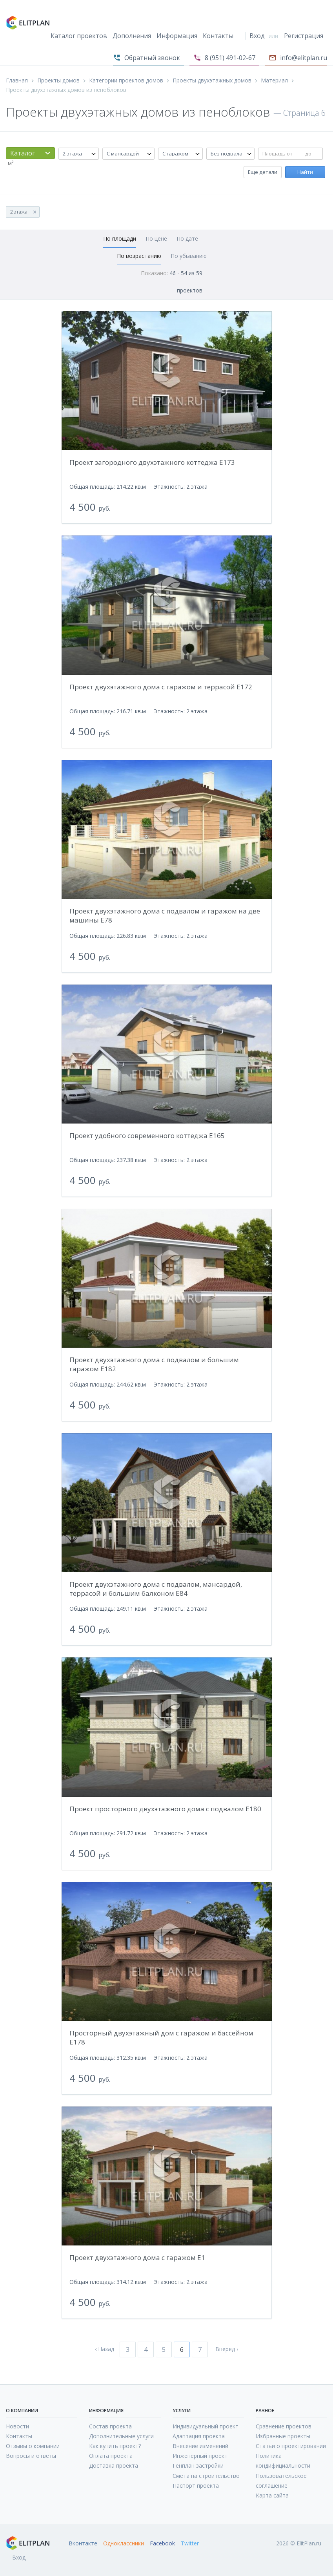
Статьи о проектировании (291, 2446)
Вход (257, 36)
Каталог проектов (79, 36)
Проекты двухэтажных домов (212, 80)
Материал (274, 80)
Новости (17, 2426)
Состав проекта (110, 2426)
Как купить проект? (115, 2446)
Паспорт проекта (196, 2485)
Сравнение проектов (283, 2426)
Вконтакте (83, 2543)
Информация (176, 36)
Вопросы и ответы (31, 2455)
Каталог (22, 153)
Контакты (218, 36)
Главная (17, 80)
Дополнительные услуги (121, 2436)
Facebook (162, 2543)
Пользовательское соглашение (281, 2480)
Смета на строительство (206, 2475)
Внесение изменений (200, 2446)
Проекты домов (58, 80)
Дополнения (132, 36)
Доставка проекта (113, 2465)
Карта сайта (272, 2495)
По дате (187, 238)
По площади (119, 238)
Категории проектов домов (126, 80)
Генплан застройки (198, 2465)
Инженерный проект (200, 2455)
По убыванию (189, 255)
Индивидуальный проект (205, 2426)
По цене (156, 238)
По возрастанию (139, 255)
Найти (305, 171)
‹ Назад (104, 2349)
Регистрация (303, 36)
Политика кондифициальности (283, 2460)
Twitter (190, 2543)
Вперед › (226, 2349)
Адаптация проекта (199, 2436)
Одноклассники (123, 2543)
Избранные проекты (283, 2436)
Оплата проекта (111, 2455)
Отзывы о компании (33, 2446)
